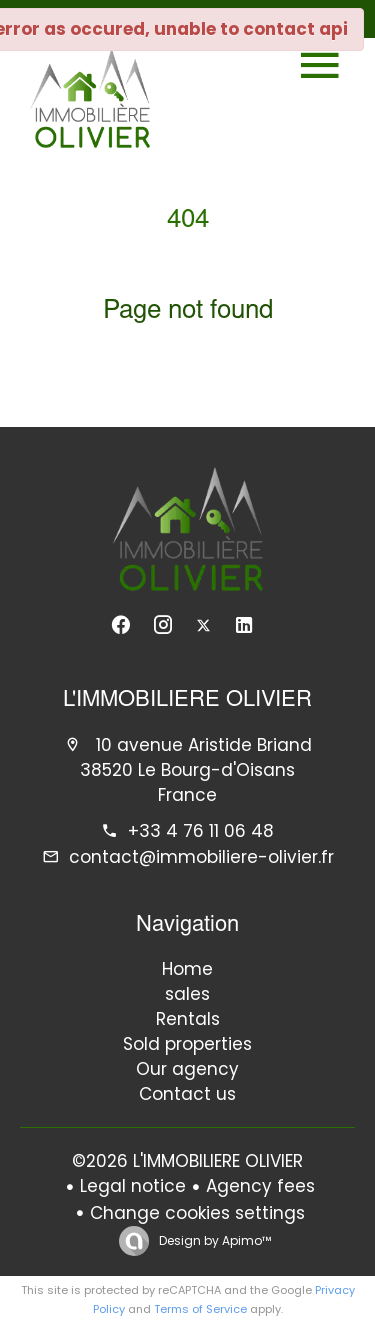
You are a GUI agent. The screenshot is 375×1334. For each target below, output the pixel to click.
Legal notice (133, 1186)
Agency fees (260, 1186)
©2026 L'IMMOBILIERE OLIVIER (187, 1161)
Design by (213, 1240)
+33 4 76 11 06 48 (201, 831)
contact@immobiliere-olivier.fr (201, 857)
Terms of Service (200, 1309)
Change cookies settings (197, 1213)
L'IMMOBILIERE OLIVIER (187, 701)
